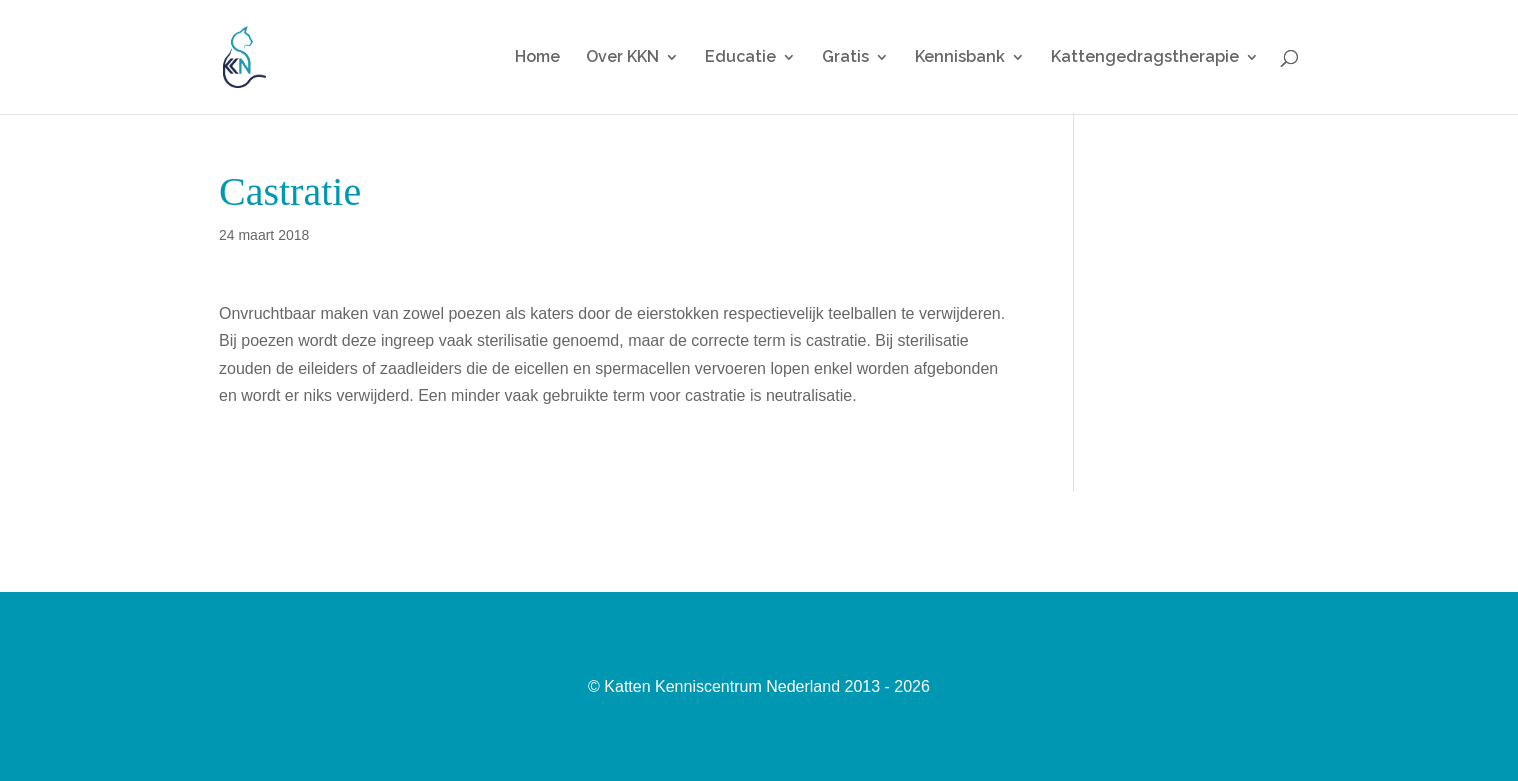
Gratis (845, 58)
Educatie (740, 58)
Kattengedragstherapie (1145, 58)
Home (537, 58)
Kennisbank (960, 58)
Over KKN (622, 58)
